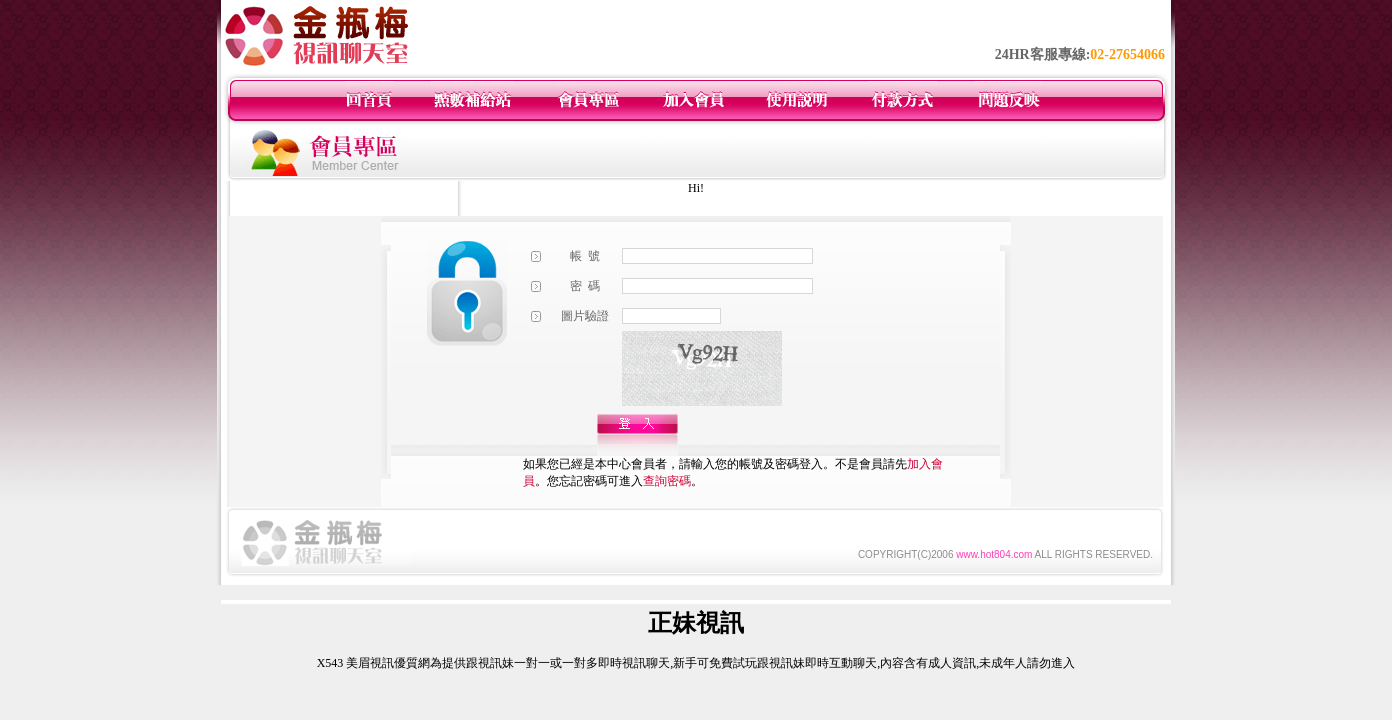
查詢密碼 (667, 481)
